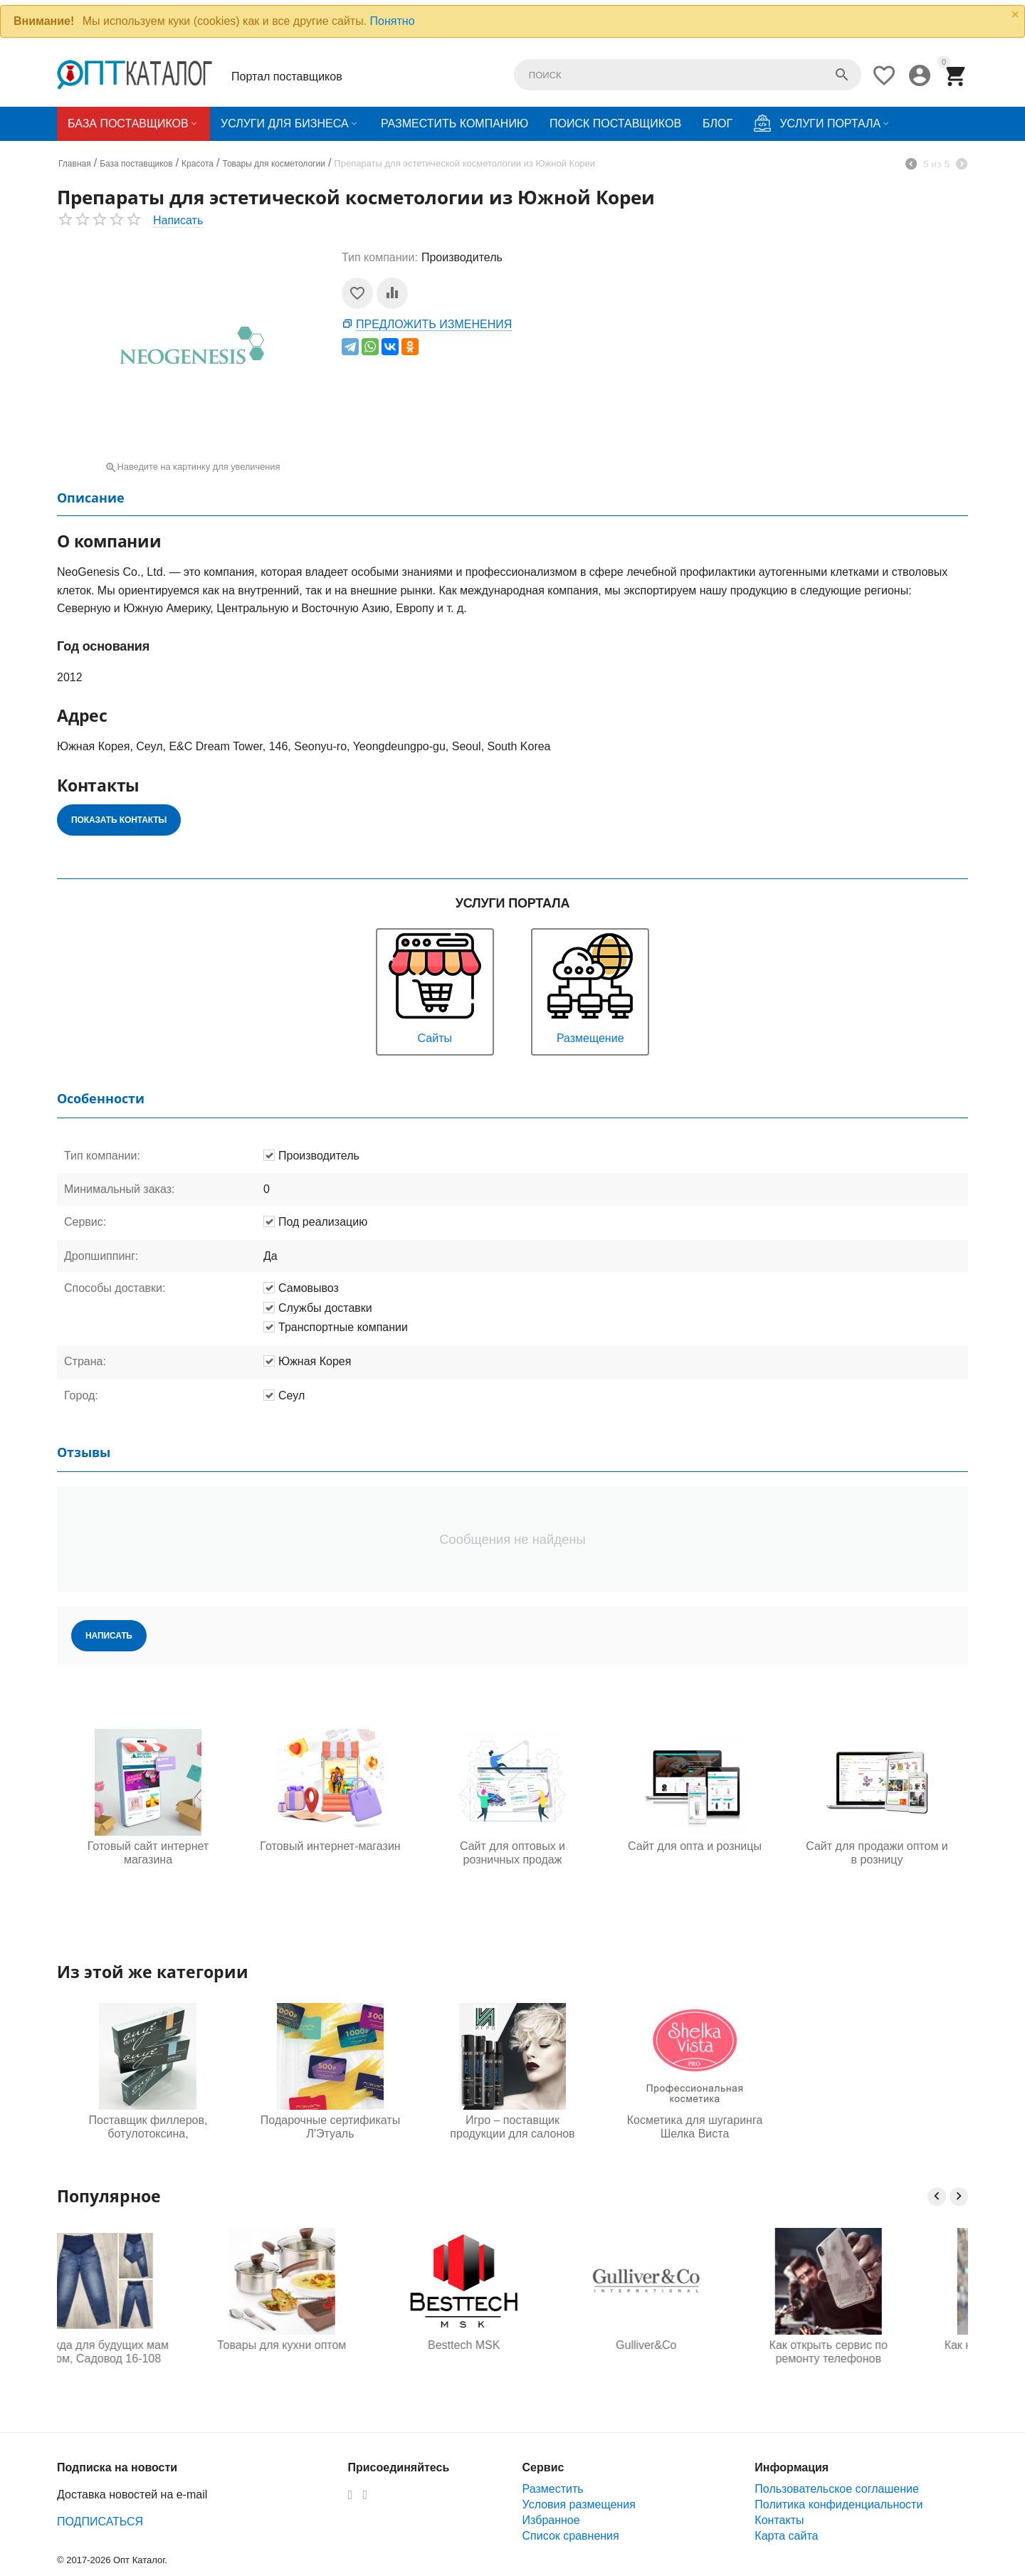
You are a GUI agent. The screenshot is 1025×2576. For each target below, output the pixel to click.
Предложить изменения (434, 324)
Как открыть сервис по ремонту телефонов (877, 2352)
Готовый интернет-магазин (330, 1846)
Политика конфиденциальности (838, 2504)
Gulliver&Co (694, 2345)
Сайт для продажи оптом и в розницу (877, 1853)
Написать (178, 220)
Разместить (553, 2489)
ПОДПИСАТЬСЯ (100, 2521)
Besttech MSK (512, 2345)
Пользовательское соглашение (836, 2489)
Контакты (779, 2520)
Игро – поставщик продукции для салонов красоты (512, 2127)
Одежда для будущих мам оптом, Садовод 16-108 (148, 2352)
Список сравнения (570, 2536)
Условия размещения (579, 2504)
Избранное (551, 2520)
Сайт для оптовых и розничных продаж (512, 1853)
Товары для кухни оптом (330, 2345)
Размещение (590, 987)
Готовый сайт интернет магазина (148, 1853)
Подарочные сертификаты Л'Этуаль (330, 2127)
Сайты (435, 987)
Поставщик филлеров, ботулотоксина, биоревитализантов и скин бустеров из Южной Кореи (148, 2127)
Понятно (392, 21)
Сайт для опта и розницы (695, 1846)
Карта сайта (786, 2536)
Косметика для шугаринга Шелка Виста (695, 2127)
